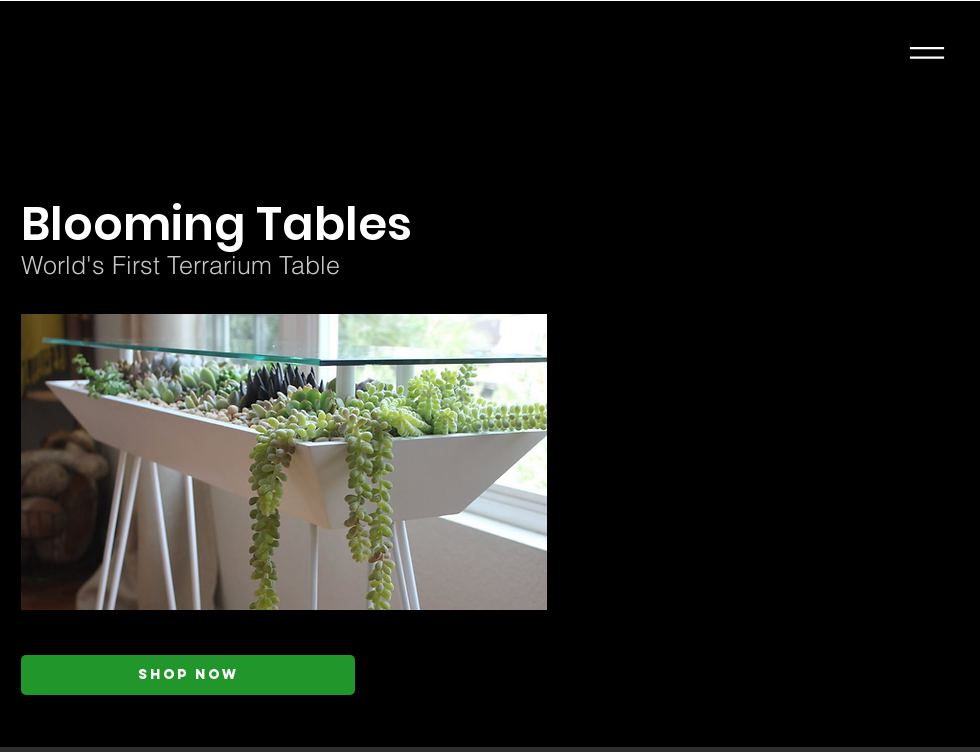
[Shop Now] (188, 675)
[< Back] (217, 160)
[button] (927, 53)
